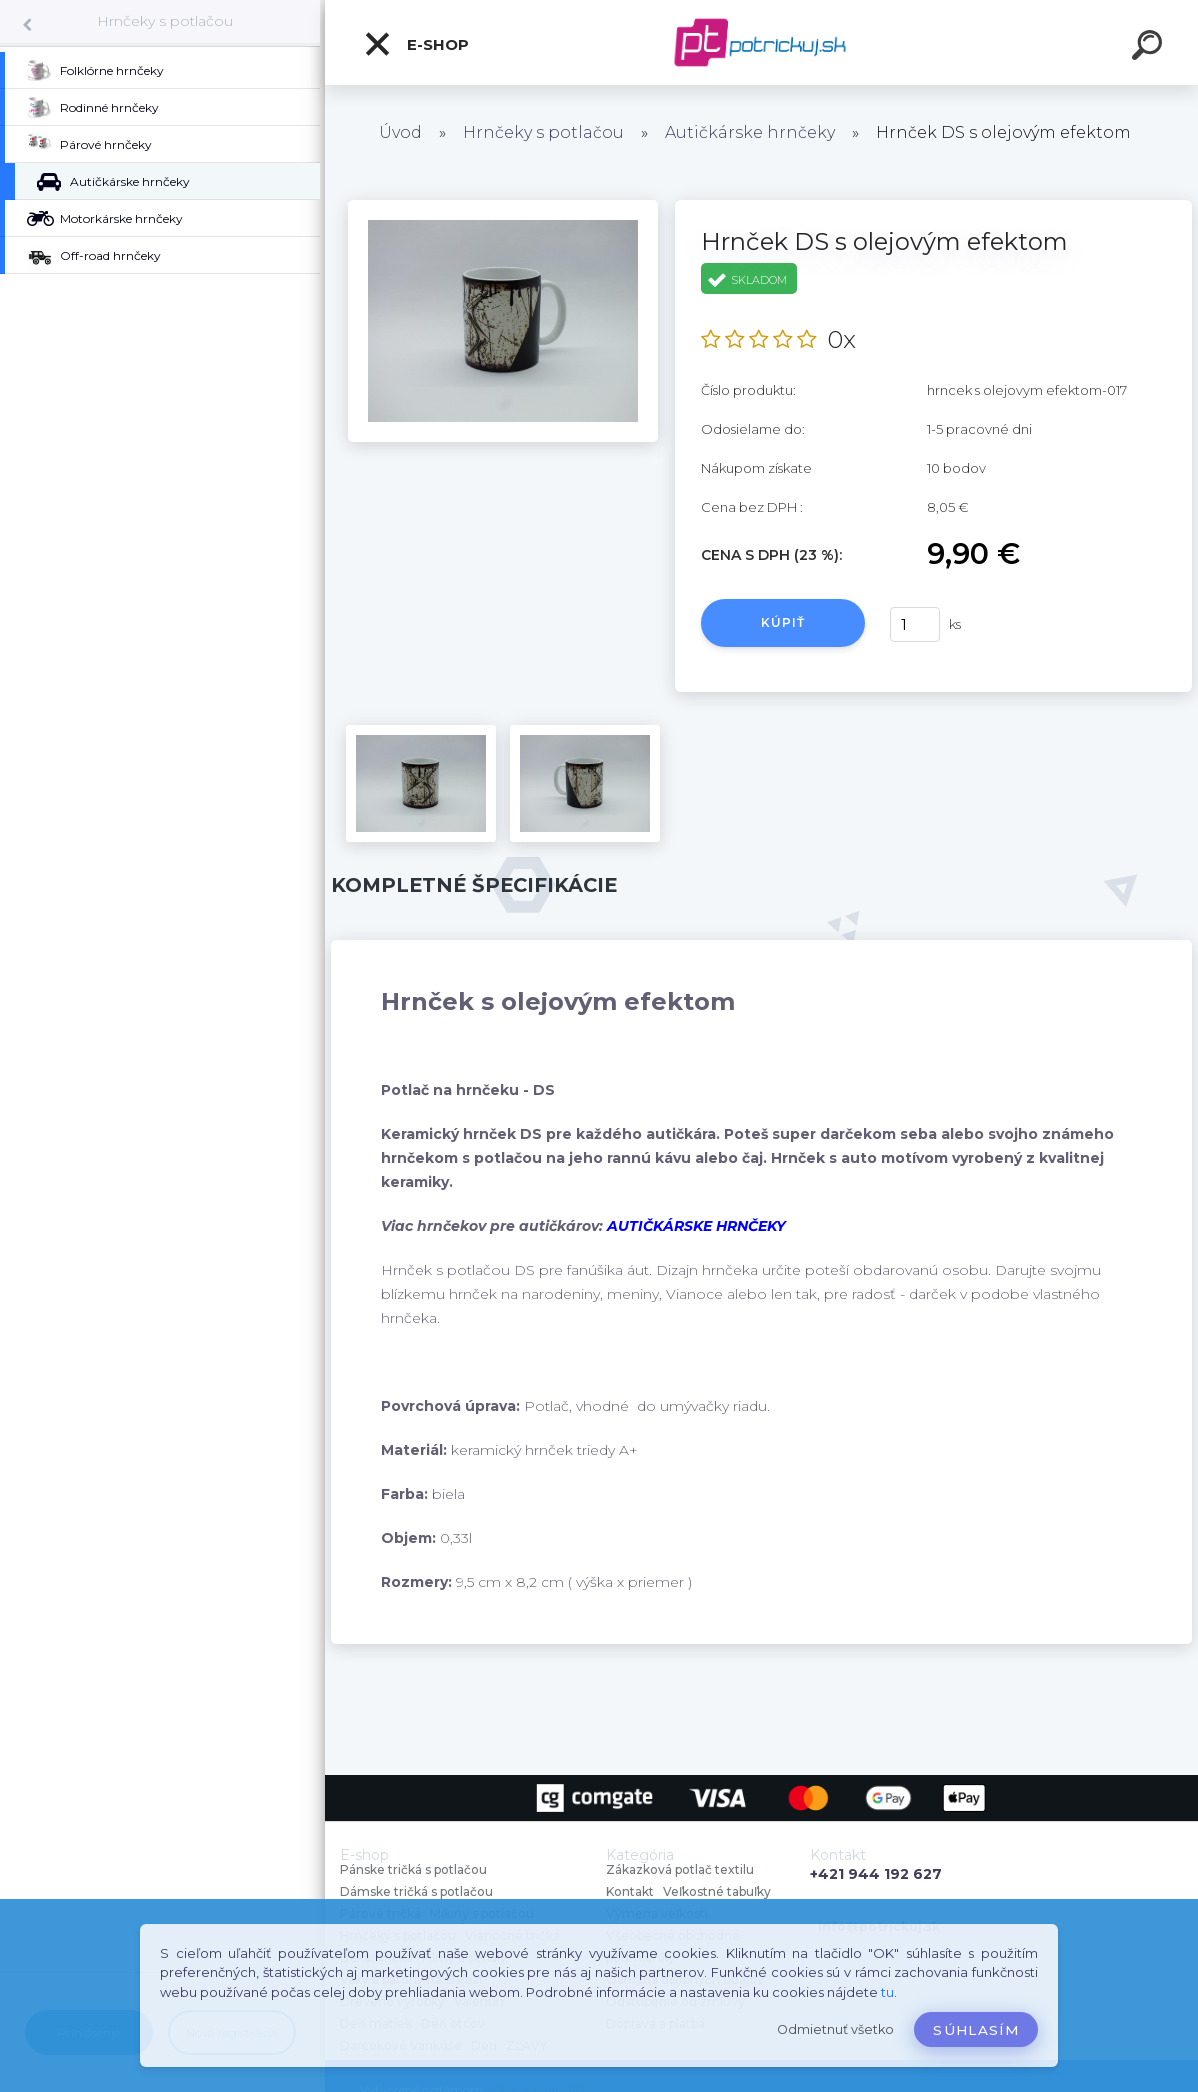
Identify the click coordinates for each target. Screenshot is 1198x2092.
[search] (1150, 48)
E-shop (416, 44)
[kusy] (915, 624)
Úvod (400, 132)
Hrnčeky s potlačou (165, 21)
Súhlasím (976, 2030)
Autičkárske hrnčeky (750, 132)
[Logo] (761, 42)
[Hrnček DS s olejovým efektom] (503, 207)
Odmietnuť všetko (835, 2029)
